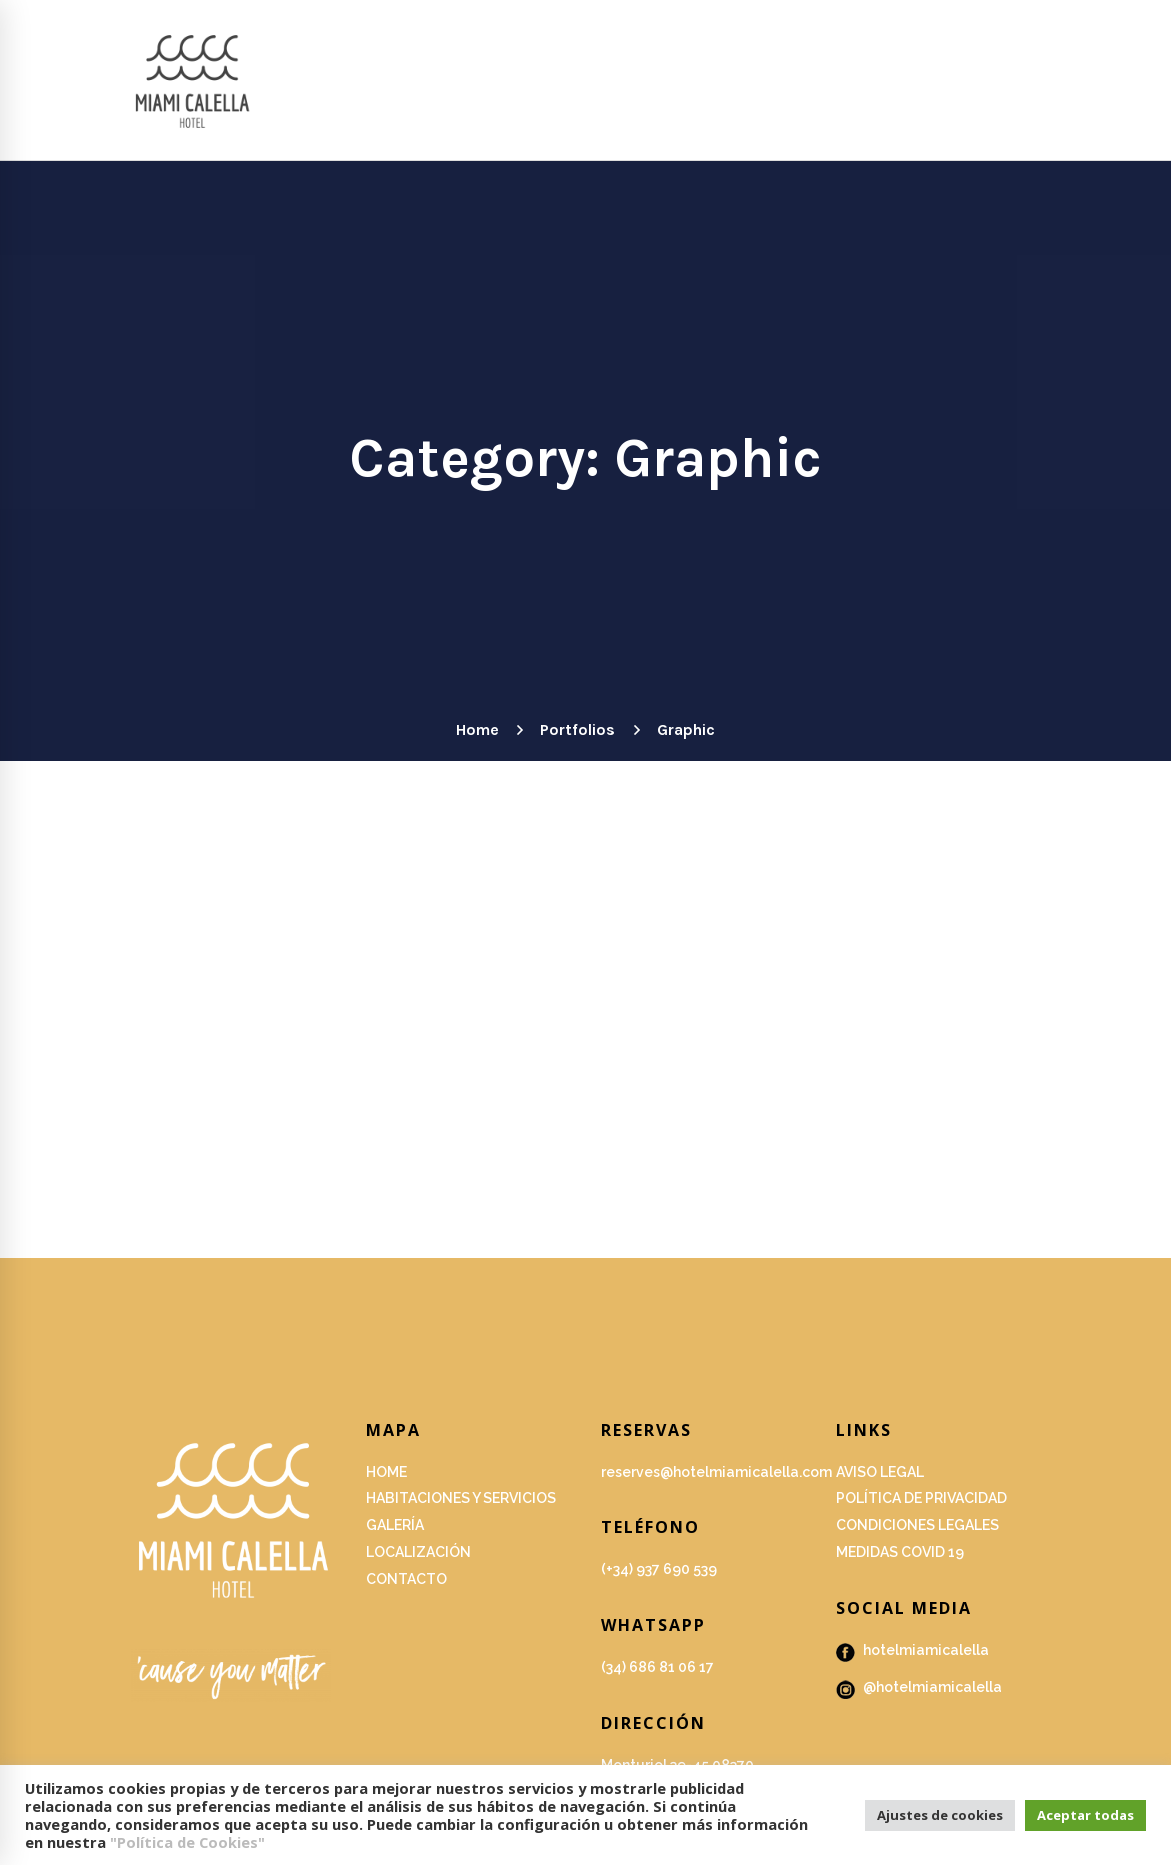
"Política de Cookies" (187, 1842)
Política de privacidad (921, 1498)
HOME (386, 1472)
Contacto (406, 1579)
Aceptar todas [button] (1085, 1815)
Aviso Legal (880, 1472)
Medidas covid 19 (900, 1552)
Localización (418, 1552)
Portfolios (577, 729)
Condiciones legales (917, 1525)
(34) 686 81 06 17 (657, 1667)
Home (477, 729)
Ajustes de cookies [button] (940, 1815)
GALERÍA (395, 1525)
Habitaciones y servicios (461, 1498)
